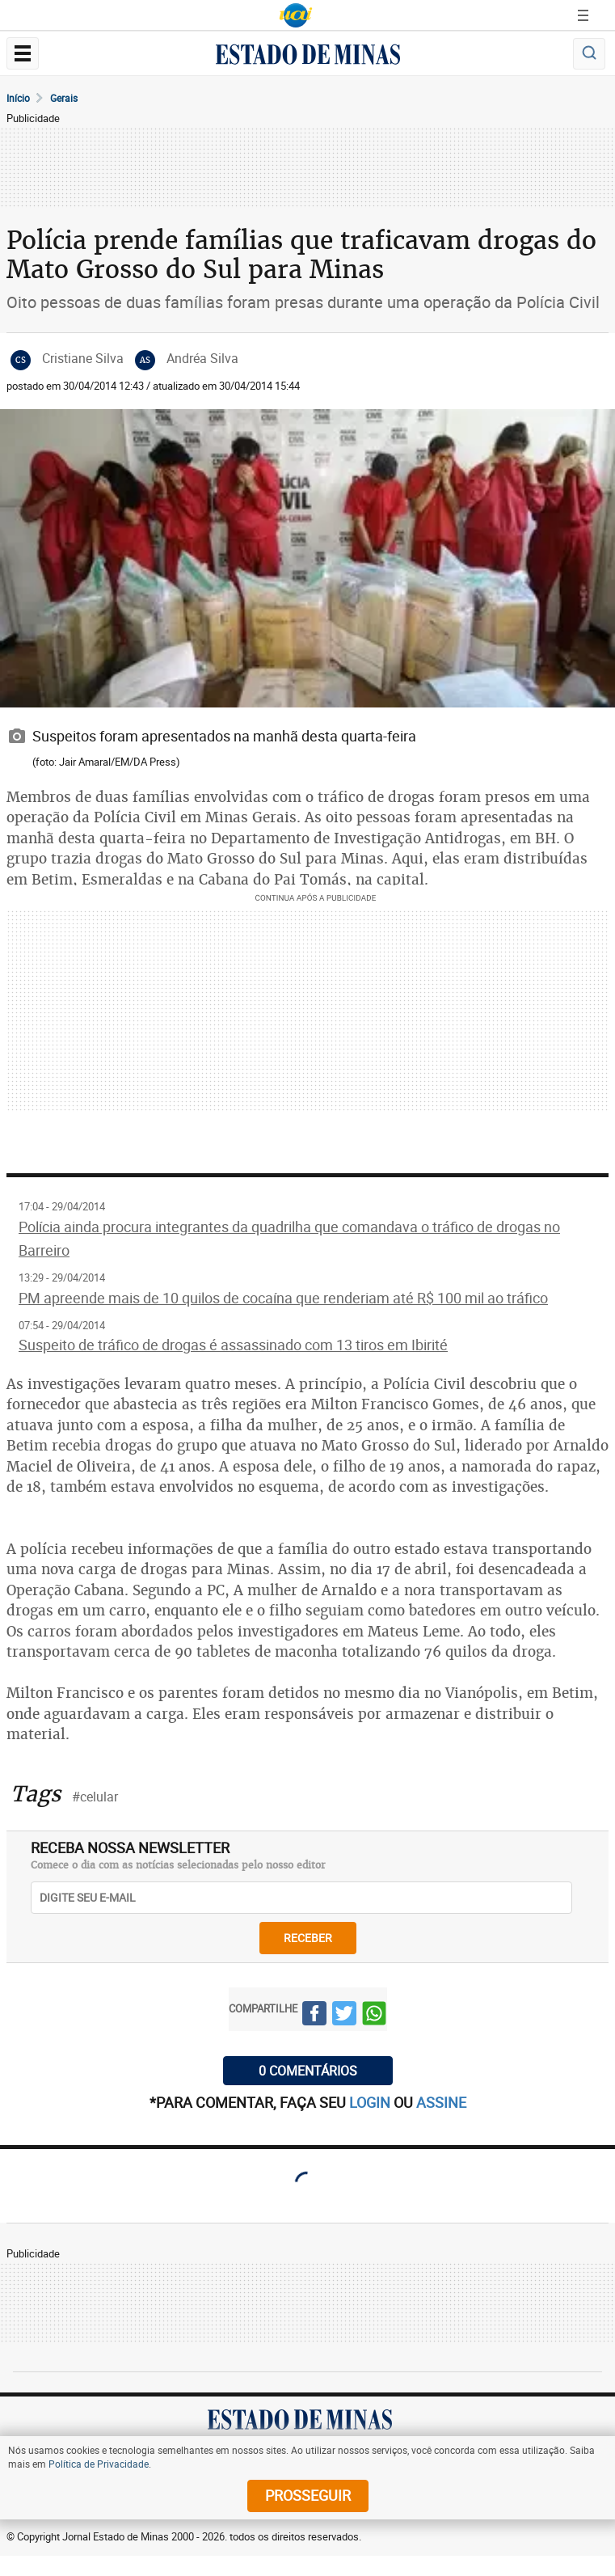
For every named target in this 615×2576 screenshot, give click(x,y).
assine (441, 2102)
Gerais (64, 97)
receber (308, 1937)
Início (18, 97)
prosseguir (308, 2495)
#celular (95, 1796)
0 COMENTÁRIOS (308, 2071)
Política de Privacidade (98, 2463)
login (371, 2102)
